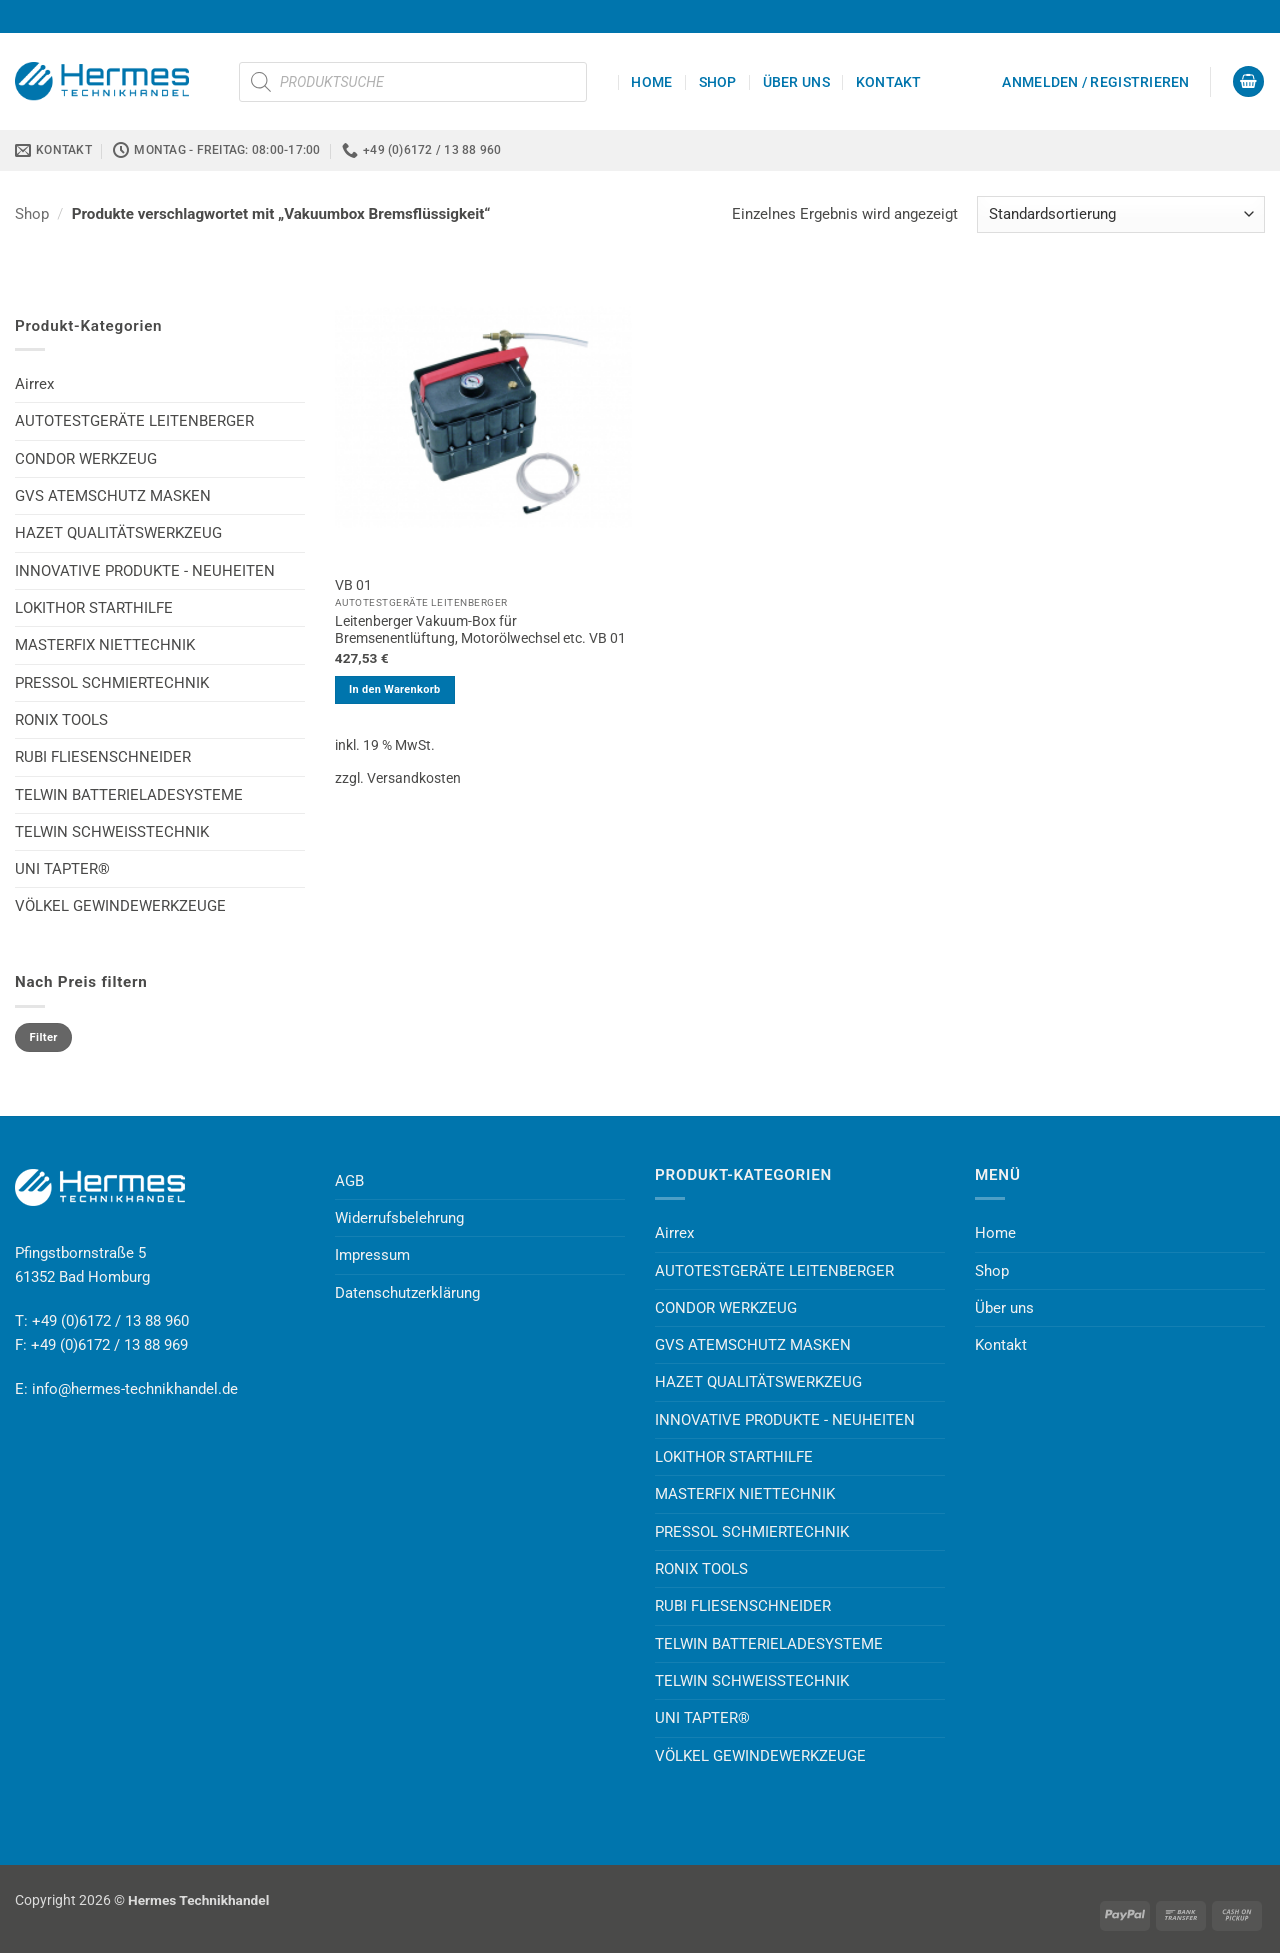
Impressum (372, 1255)
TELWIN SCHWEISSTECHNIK (112, 832)
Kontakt (889, 82)
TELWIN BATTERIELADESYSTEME (129, 795)
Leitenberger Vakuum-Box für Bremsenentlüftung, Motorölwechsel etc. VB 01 (480, 630)
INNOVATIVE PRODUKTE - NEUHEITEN (145, 571)
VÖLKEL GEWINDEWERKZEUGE (120, 906)
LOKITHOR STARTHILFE (94, 608)
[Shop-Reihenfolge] (1121, 214)
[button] (1095, 82)
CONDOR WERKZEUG (86, 459)
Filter (44, 1037)
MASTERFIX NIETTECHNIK (105, 645)
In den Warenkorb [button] (395, 689)
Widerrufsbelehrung (399, 1218)
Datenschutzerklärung (407, 1293)
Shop (718, 82)
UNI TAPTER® (62, 869)
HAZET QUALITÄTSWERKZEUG (118, 533)
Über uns (796, 82)
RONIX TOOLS (61, 720)
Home (651, 82)
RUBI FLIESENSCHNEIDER (103, 757)
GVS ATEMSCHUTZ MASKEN (113, 496)
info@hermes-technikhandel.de (135, 1389)
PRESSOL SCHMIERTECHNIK (112, 683)
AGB (349, 1181)
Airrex (34, 384)
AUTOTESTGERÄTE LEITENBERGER (134, 421)
